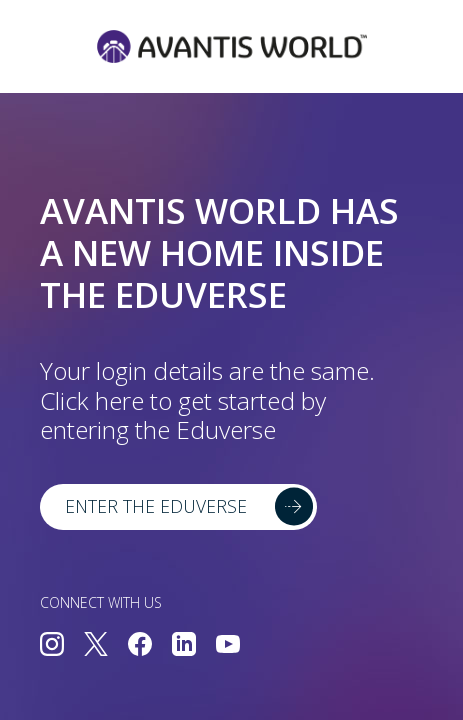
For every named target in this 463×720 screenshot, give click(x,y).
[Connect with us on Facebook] (140, 646)
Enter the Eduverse (156, 506)
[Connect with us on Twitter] (96, 646)
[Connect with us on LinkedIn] (184, 646)
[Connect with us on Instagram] (52, 646)
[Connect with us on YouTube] (228, 646)
